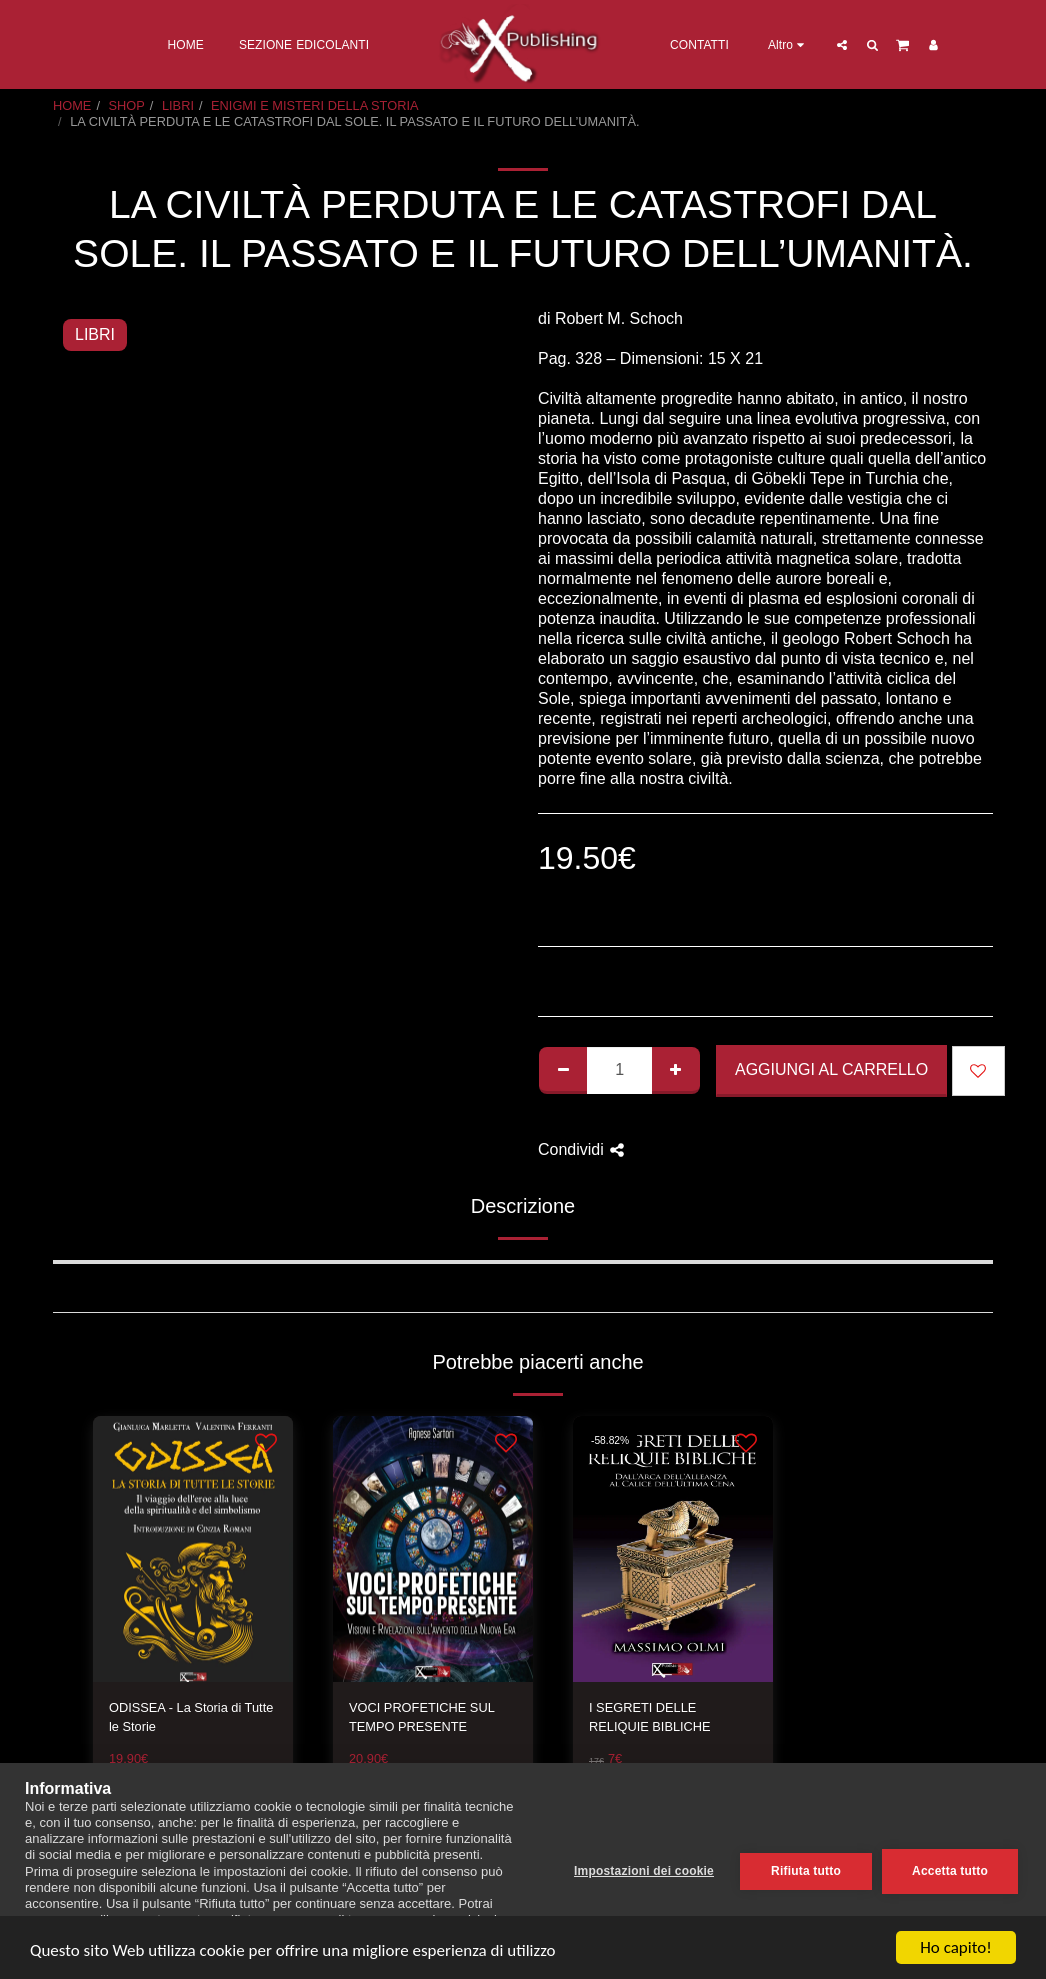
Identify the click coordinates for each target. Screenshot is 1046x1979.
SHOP (127, 105)
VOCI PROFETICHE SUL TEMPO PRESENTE (421, 1717)
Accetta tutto (950, 1871)
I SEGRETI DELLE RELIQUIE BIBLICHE (650, 1717)
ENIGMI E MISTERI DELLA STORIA (314, 105)
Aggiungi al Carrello (831, 1069)
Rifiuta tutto (806, 1871)
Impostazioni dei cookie (644, 1871)
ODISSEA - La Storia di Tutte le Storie (191, 1717)
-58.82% (610, 1440)
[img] (193, 1549)
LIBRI (178, 105)
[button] (842, 44)
